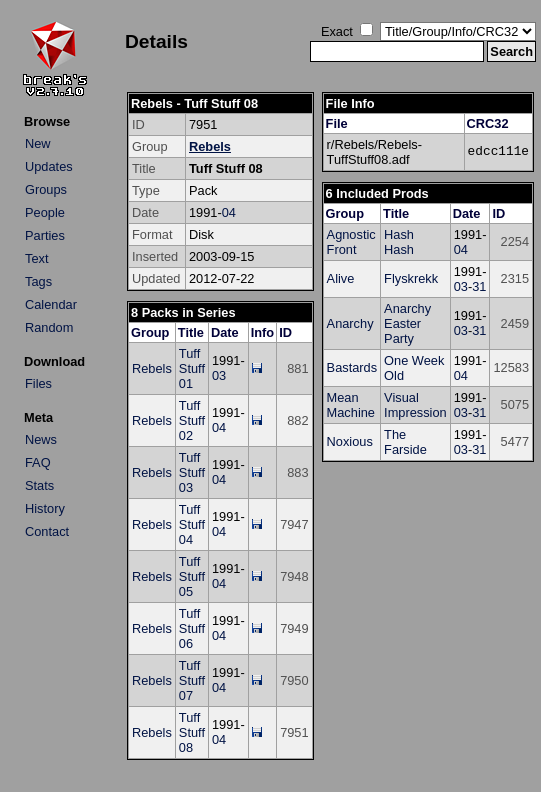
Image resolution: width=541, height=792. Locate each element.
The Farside (405, 442)
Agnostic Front (351, 242)
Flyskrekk (411, 278)
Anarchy (350, 323)
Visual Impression (415, 405)
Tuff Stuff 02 (192, 420)
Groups (46, 189)
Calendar (51, 304)
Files (38, 383)
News (41, 439)
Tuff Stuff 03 (192, 472)
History (45, 508)
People (45, 212)
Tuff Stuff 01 (192, 368)
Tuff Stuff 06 (192, 628)
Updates (49, 166)
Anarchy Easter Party (407, 323)
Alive (341, 278)
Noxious (350, 441)
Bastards (352, 367)
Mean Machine (351, 405)
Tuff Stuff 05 (192, 576)
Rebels (210, 146)
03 (219, 375)
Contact (47, 531)
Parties (45, 235)
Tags (38, 281)
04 (229, 212)
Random (49, 327)
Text (36, 258)
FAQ (38, 462)
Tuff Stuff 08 (192, 732)
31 (479, 286)
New (38, 143)
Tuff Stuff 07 (192, 680)
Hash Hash (399, 242)
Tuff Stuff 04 (192, 524)
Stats (39, 485)
